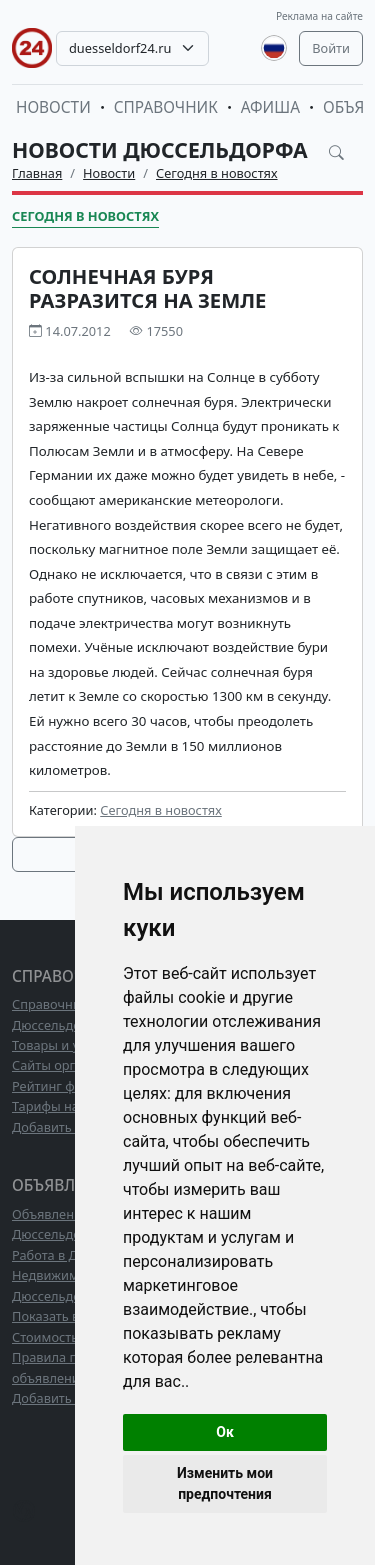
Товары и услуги (62, 1045)
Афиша (270, 107)
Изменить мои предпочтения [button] (225, 1483)
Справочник (166, 107)
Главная (37, 173)
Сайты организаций (73, 1065)
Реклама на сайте (319, 16)
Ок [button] (225, 1432)
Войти (331, 48)
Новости (53, 107)
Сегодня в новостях (217, 173)
